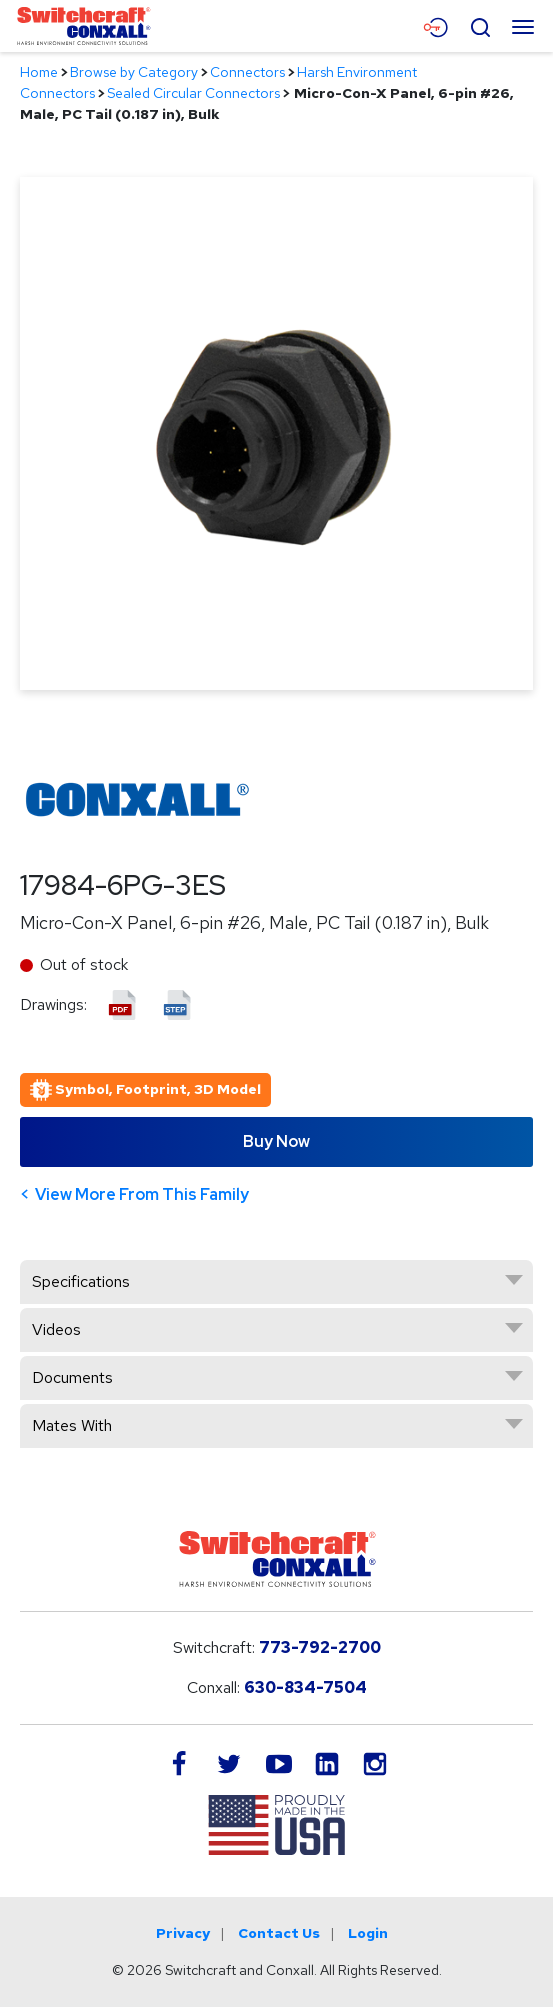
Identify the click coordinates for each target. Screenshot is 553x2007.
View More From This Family (142, 1194)
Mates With (72, 1425)
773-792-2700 (320, 1647)
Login (368, 1933)
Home (39, 72)
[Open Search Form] (480, 25)
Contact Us (279, 1933)
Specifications (81, 1281)
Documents (72, 1377)
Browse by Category (134, 72)
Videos (56, 1329)
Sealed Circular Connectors (193, 93)
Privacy (183, 1933)
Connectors (247, 72)
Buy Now (276, 1141)
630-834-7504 (305, 1687)
